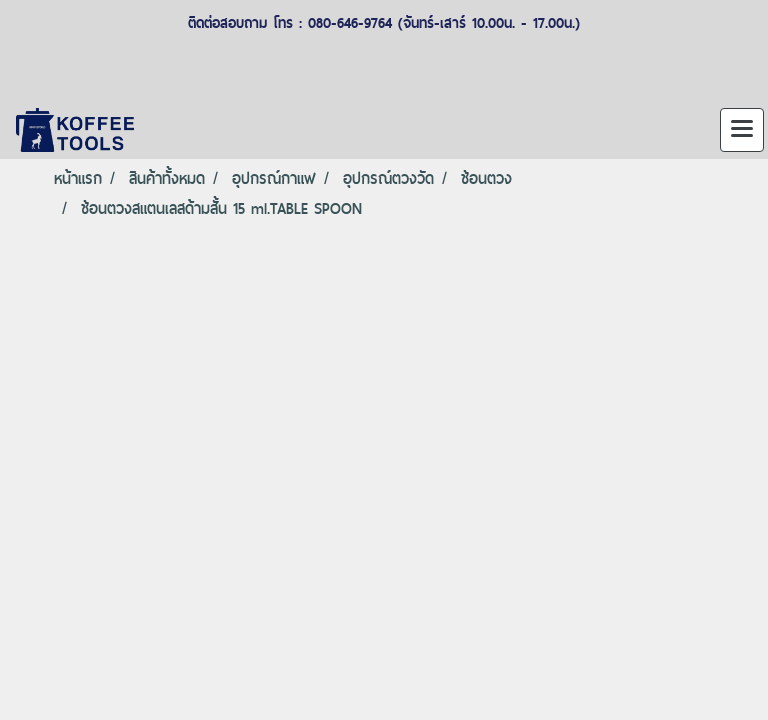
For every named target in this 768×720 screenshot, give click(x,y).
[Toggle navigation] (742, 130)
